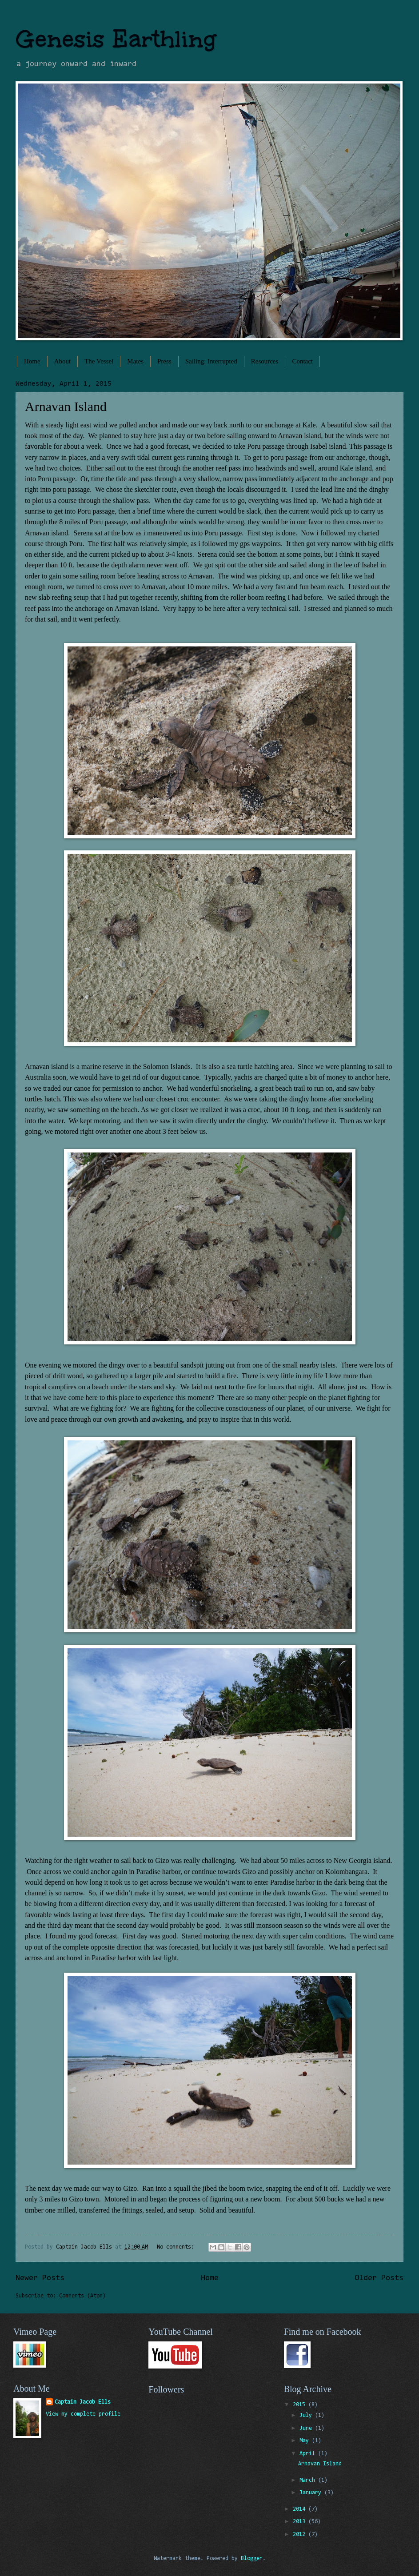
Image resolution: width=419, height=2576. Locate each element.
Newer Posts (40, 2278)
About (62, 361)
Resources (265, 361)
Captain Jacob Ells (83, 2402)
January (311, 2493)
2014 (300, 2509)
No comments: (177, 2247)
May (305, 2441)
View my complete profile (83, 2414)
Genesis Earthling (116, 39)
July (307, 2415)
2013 (300, 2521)
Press (164, 361)
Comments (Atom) (82, 2296)
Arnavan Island (66, 406)
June (307, 2428)
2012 (300, 2534)
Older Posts (379, 2278)
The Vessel (98, 361)
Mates (135, 361)
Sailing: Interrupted (211, 361)
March (308, 2480)
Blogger (252, 2558)
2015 (300, 2405)
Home (32, 361)
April (308, 2453)
